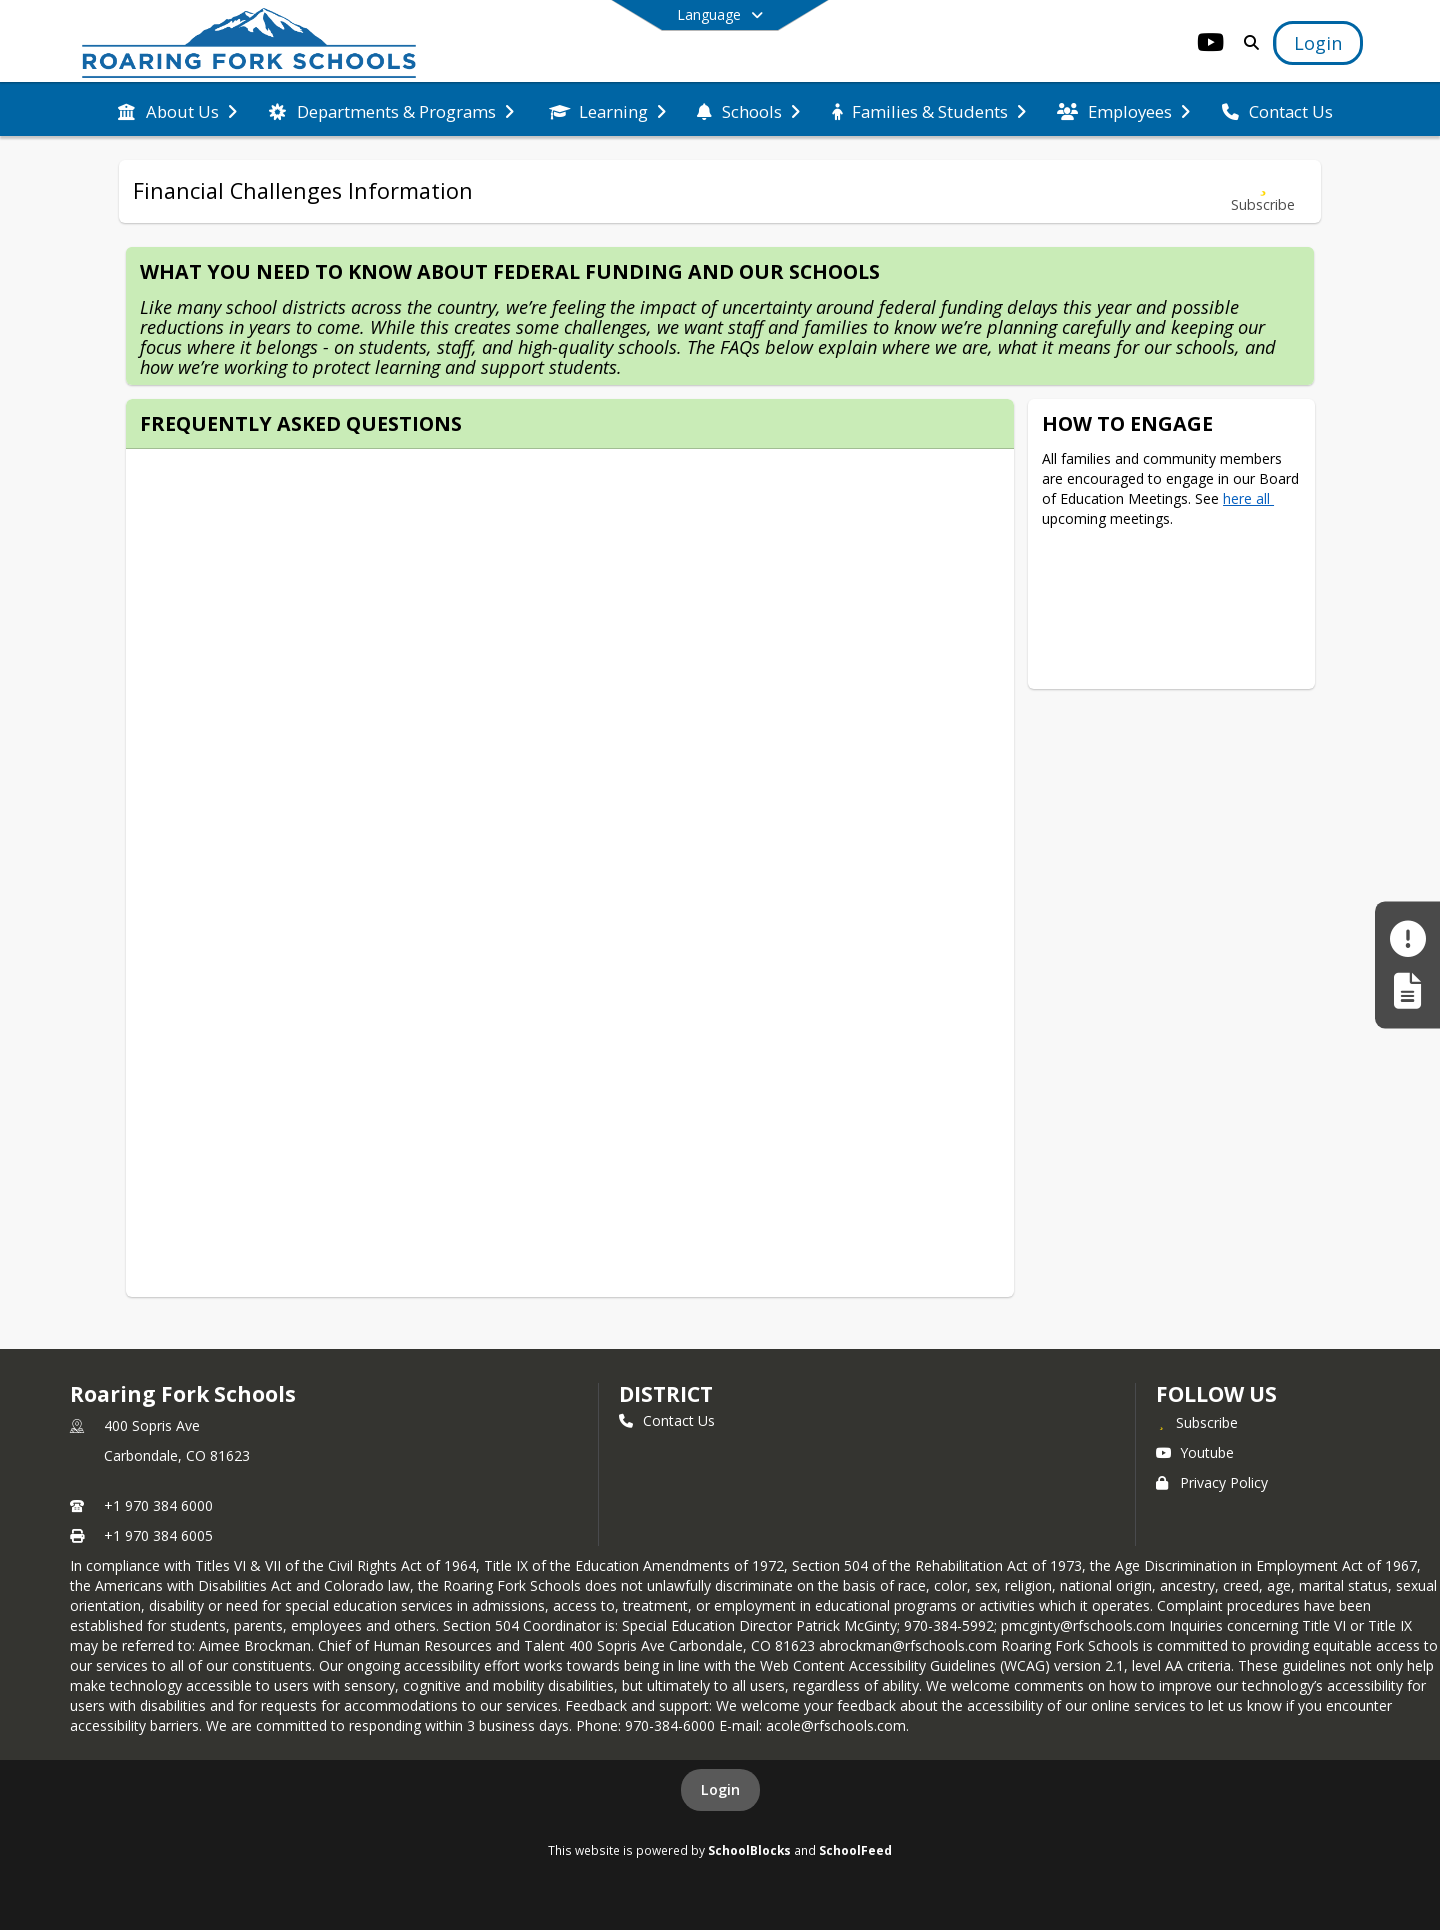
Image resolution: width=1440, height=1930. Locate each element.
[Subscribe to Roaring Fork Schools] (1197, 1422)
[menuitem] (177, 110)
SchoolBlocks (749, 1850)
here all (1248, 498)
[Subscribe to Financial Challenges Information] (1263, 191)
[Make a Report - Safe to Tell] (1407, 939)
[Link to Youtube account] (1211, 45)
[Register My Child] (1407, 990)
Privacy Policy (1212, 1482)
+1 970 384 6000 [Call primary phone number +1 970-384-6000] (158, 1505)
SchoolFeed (855, 1850)
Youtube (1195, 1452)
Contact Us (667, 1420)
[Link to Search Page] (1247, 42)
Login (720, 1789)
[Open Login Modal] (1318, 43)
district (666, 1394)
